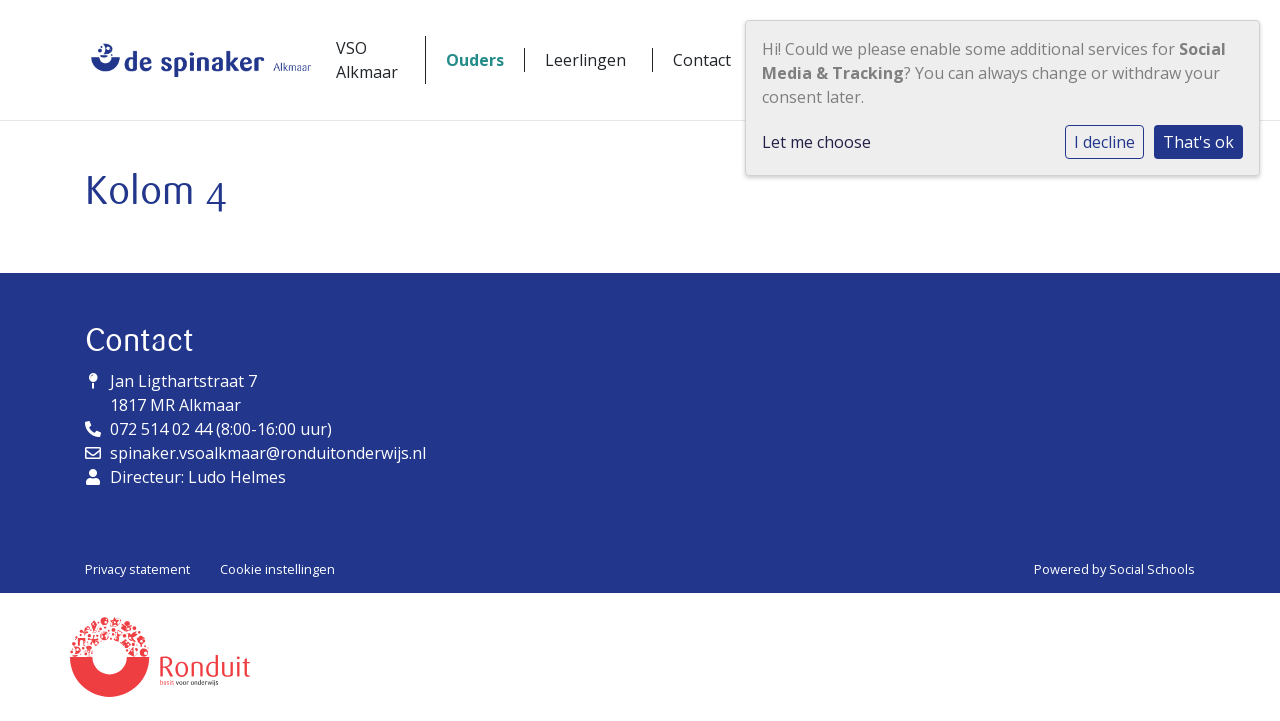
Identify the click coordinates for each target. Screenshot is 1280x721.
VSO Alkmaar (367, 60)
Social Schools (1152, 569)
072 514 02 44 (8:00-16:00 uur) (221, 429)
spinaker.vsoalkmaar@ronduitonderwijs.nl (268, 453)
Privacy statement (137, 569)
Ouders (475, 60)
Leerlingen (585, 60)
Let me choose (816, 142)
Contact (702, 60)
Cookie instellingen (277, 569)
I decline (1104, 142)
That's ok (1198, 142)
